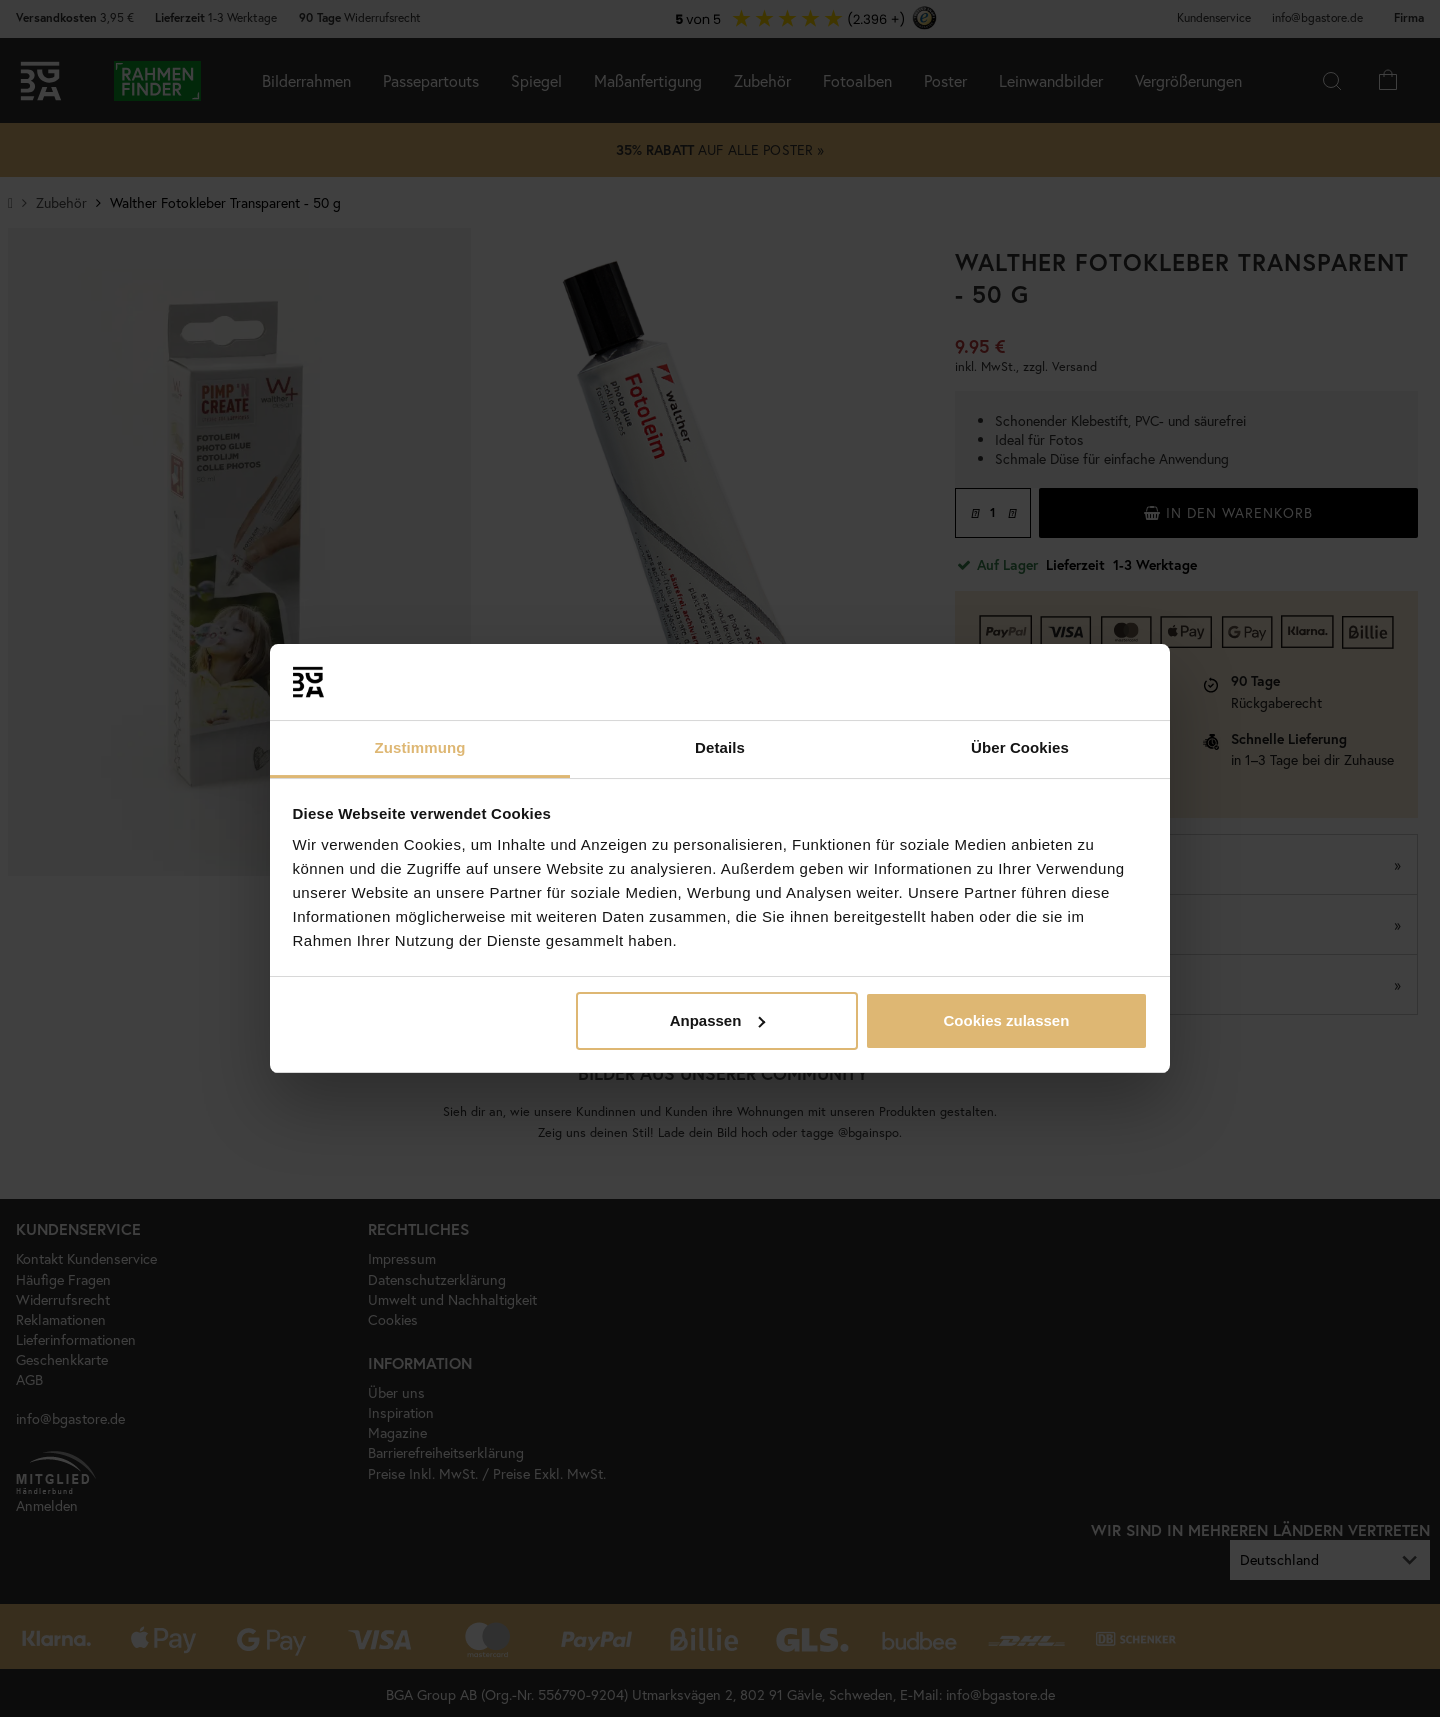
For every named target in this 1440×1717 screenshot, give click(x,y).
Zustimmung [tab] (420, 747)
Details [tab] (720, 747)
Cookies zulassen (1006, 1020)
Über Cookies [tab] (1020, 747)
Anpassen (718, 1020)
